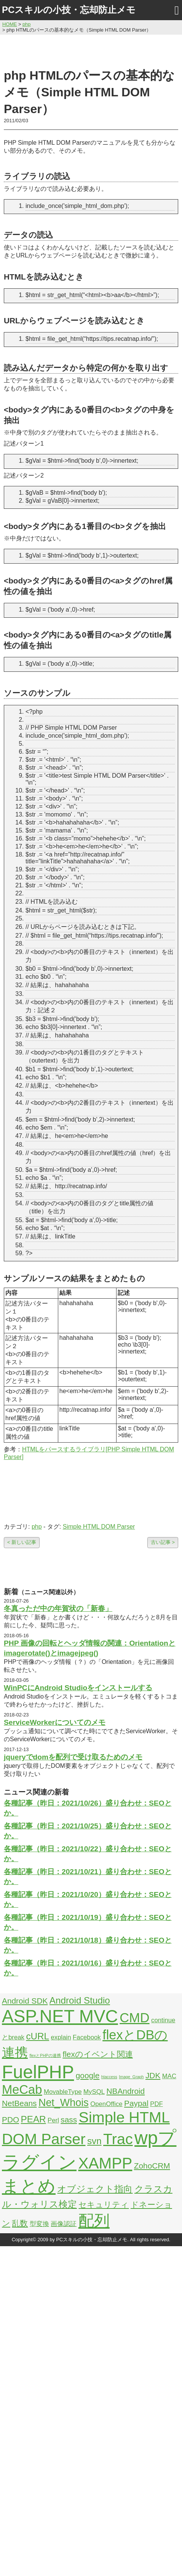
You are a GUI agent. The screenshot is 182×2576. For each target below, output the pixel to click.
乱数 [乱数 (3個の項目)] (20, 2223)
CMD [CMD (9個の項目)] (134, 2017)
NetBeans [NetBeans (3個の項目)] (19, 2103)
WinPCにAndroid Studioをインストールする (78, 1688)
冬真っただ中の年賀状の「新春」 (58, 1608)
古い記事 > (163, 1542)
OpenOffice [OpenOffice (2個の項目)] (106, 2104)
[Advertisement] (91, 50)
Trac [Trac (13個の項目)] (118, 2138)
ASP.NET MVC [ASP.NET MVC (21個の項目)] (60, 2016)
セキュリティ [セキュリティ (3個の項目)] (103, 2204)
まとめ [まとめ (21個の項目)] (29, 2186)
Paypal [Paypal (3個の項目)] (136, 2103)
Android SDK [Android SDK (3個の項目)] (25, 2000)
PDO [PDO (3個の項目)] (10, 2119)
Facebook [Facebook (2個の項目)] (87, 2037)
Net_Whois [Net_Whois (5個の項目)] (63, 2102)
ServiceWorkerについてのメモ (54, 1722)
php (37, 1526)
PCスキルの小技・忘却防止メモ (69, 10)
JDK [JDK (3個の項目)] (152, 2075)
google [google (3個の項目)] (88, 2075)
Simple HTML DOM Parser (99, 1526)
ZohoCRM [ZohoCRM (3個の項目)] (152, 2165)
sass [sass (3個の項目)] (69, 2119)
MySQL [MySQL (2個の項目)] (94, 2091)
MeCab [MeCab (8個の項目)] (22, 2089)
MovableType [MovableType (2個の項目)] (63, 2091)
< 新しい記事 (21, 1542)
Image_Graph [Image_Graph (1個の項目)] (131, 2076)
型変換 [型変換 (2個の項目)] (39, 2224)
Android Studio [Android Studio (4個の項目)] (79, 2000)
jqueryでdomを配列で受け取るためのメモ (73, 1757)
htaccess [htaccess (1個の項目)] (109, 2076)
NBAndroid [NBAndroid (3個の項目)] (125, 2091)
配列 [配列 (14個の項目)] (94, 2220)
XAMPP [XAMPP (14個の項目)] (105, 2163)
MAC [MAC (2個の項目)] (169, 2076)
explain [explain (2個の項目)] (61, 2037)
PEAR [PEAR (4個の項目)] (33, 2119)
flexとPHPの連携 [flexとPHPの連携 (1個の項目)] (45, 2055)
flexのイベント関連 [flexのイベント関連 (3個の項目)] (97, 2054)
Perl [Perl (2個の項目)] (53, 2120)
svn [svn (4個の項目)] (94, 2141)
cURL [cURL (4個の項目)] (37, 2036)
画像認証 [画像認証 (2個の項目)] (64, 2224)
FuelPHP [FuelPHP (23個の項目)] (38, 2072)
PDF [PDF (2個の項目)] (156, 2104)
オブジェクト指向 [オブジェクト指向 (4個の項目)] (95, 2189)
